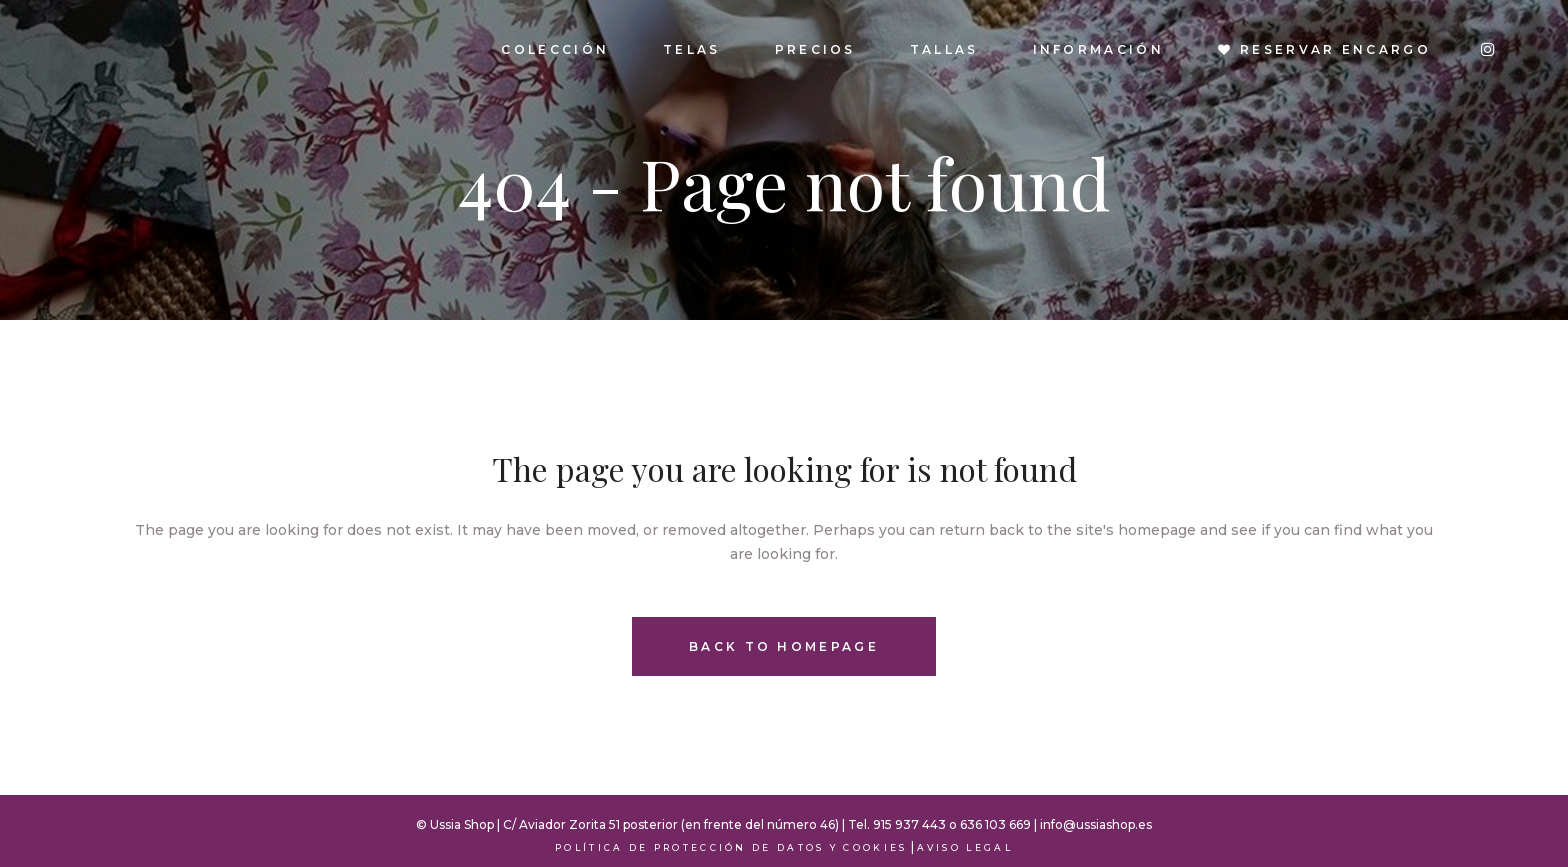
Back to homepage (784, 646)
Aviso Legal (965, 847)
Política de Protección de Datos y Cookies (731, 847)
